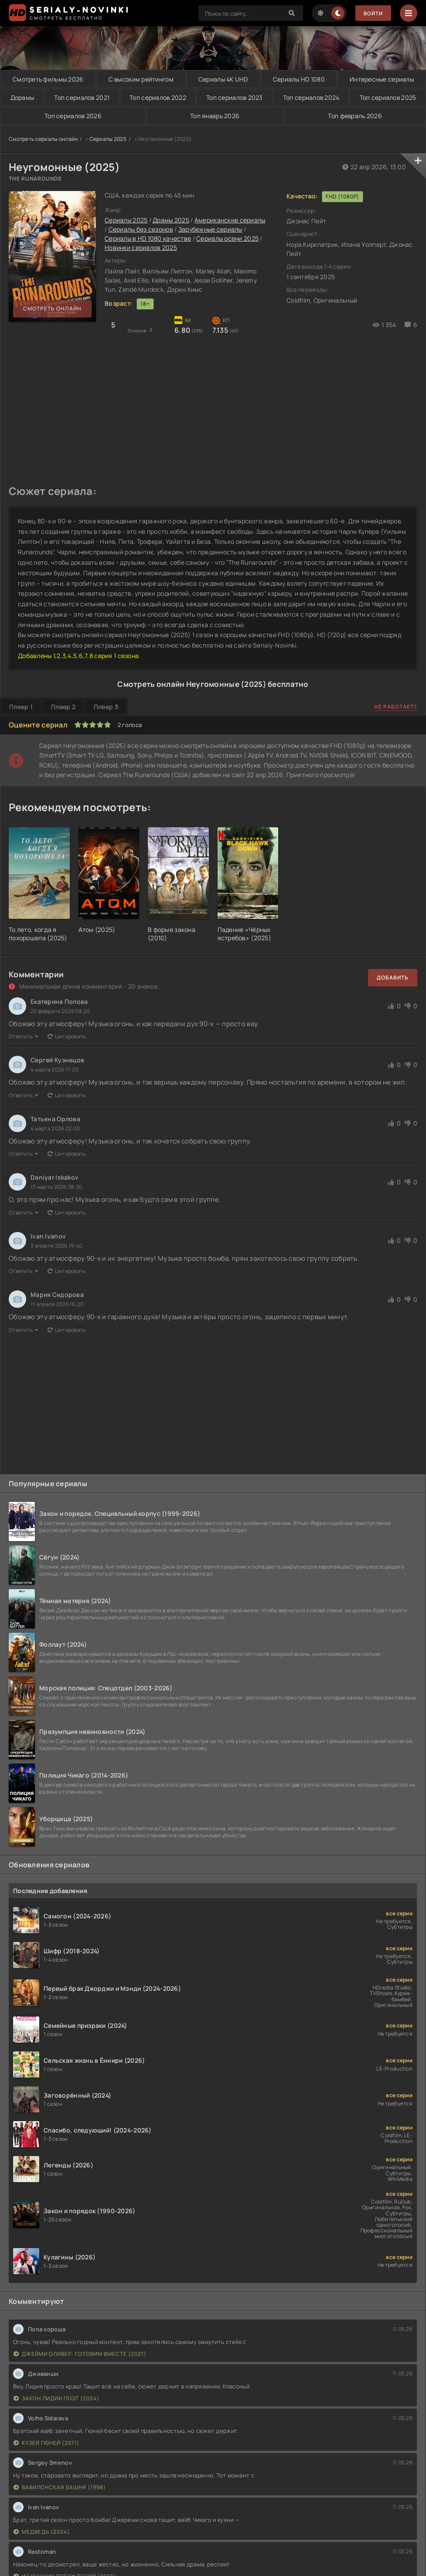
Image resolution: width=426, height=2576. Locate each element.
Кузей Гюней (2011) (46, 2442)
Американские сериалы (230, 220)
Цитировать (67, 1037)
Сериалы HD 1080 (299, 79)
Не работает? (395, 707)
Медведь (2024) (42, 2531)
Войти (372, 13)
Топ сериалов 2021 (81, 97)
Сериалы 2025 (107, 139)
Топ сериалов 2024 (311, 97)
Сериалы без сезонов (141, 229)
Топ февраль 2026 (354, 116)
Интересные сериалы (382, 79)
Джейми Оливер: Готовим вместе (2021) (80, 2354)
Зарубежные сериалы (210, 229)
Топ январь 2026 (214, 116)
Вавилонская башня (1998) (60, 2487)
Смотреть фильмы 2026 (47, 79)
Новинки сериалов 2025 (141, 248)
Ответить (24, 1037)
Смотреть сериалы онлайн (43, 139)
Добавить (393, 978)
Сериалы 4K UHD (223, 79)
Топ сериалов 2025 (387, 97)
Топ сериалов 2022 (157, 97)
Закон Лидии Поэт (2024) (56, 2398)
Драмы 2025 (171, 220)
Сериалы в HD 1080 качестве (148, 239)
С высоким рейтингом (141, 79)
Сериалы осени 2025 (227, 239)
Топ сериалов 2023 (234, 97)
